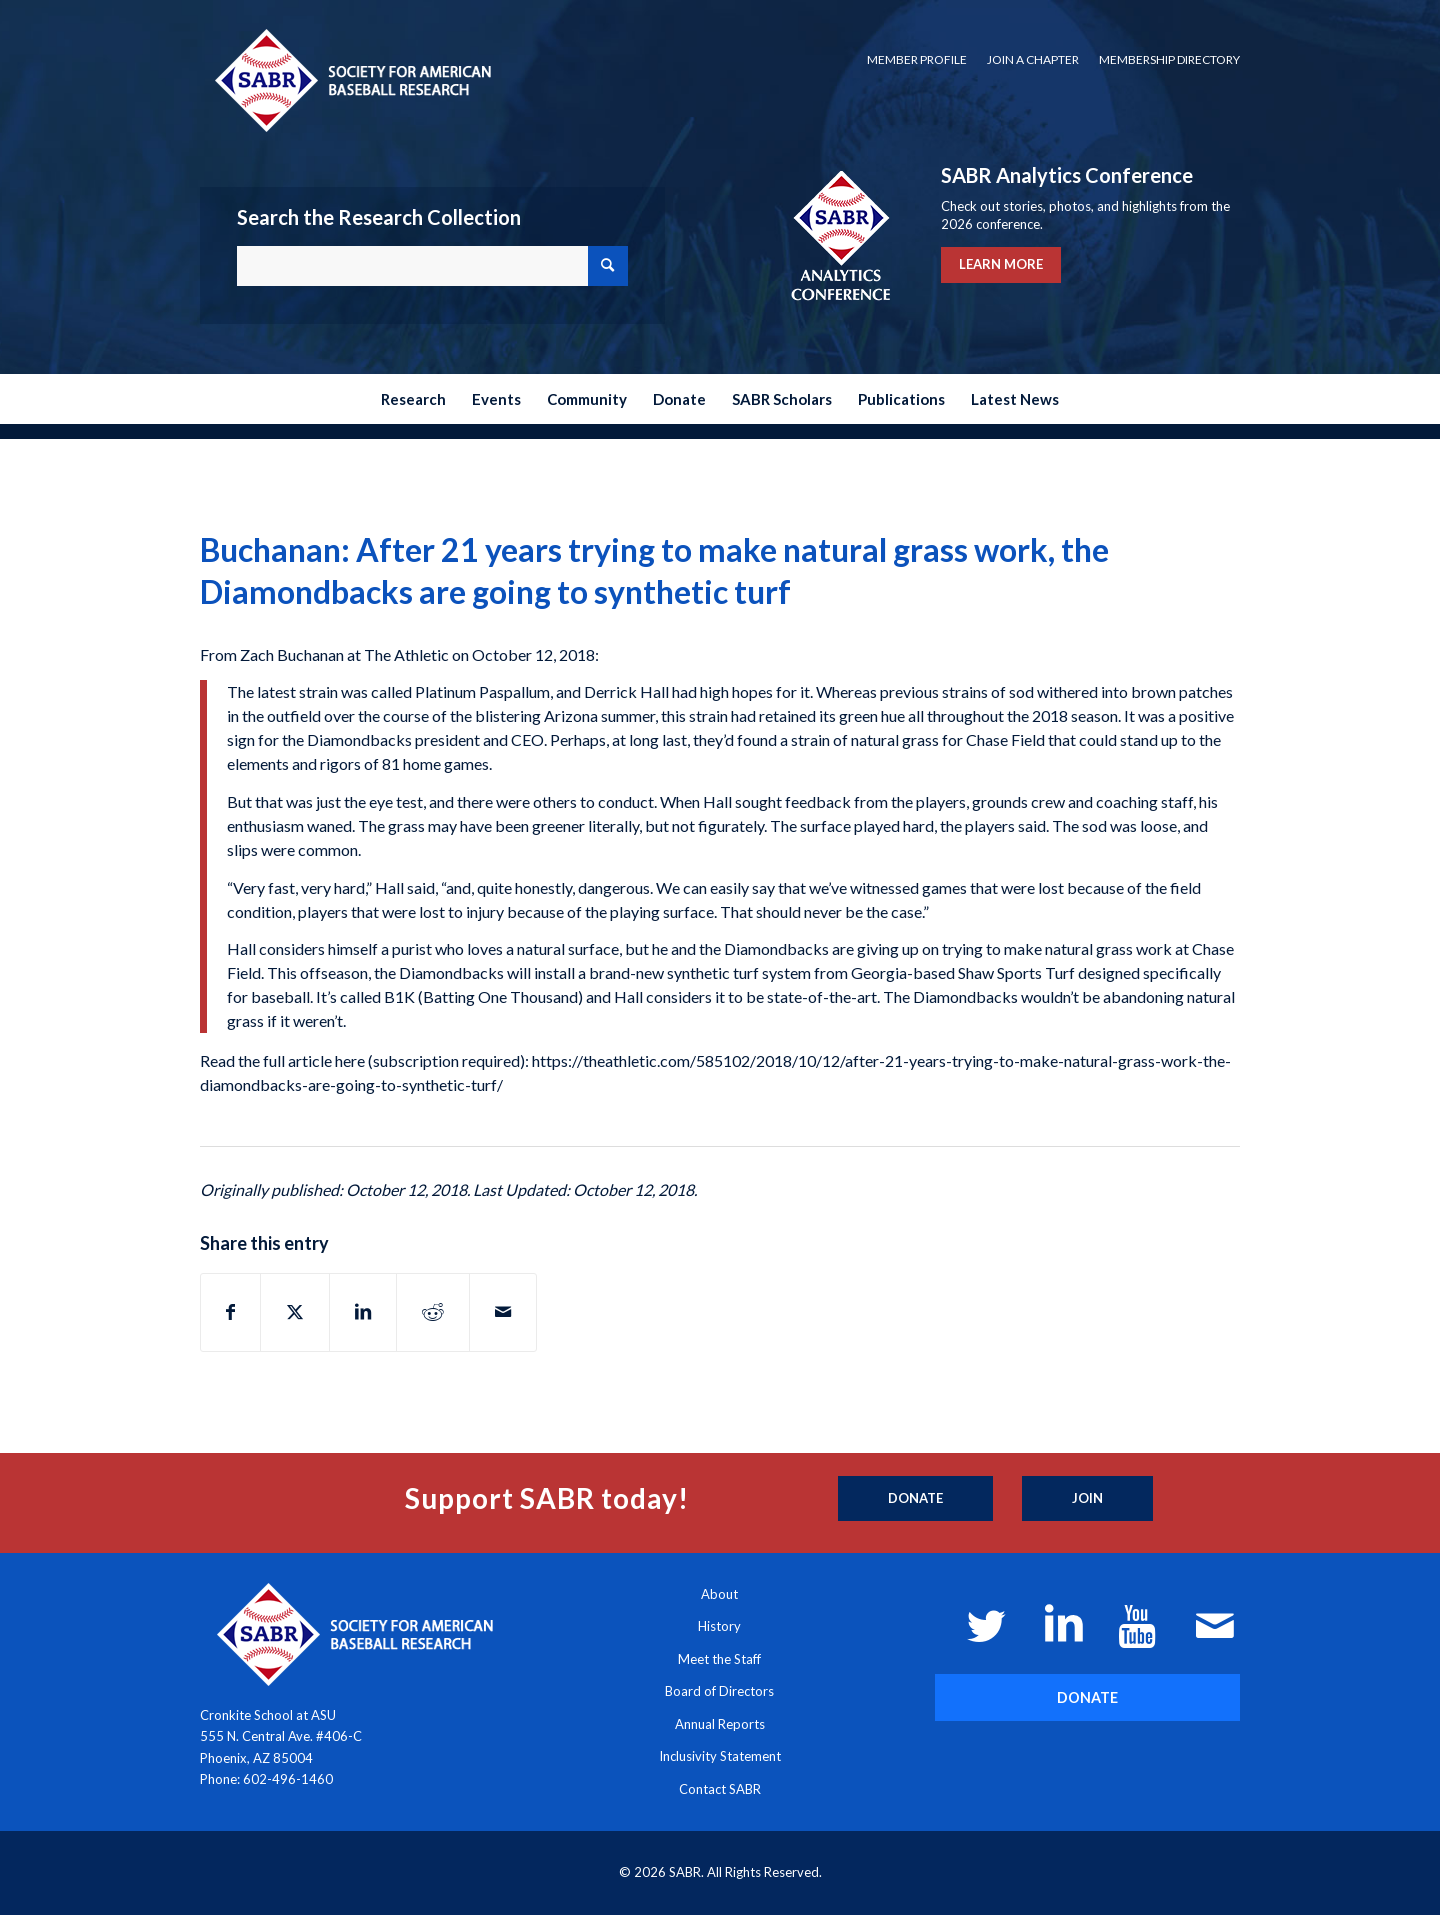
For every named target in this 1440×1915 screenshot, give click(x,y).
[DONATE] (1087, 1697)
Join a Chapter (1033, 59)
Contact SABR (720, 1789)
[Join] (1087, 1499)
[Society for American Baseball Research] (351, 79)
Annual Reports (720, 1724)
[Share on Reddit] (433, 1312)
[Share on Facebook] (230, 1312)
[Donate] (915, 1499)
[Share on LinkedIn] (363, 1312)
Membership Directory (1169, 59)
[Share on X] (295, 1312)
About (719, 1594)
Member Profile (917, 59)
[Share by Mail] (503, 1312)
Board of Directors (719, 1691)
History (719, 1626)
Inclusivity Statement (720, 1756)
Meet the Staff (719, 1659)
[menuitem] (917, 60)
